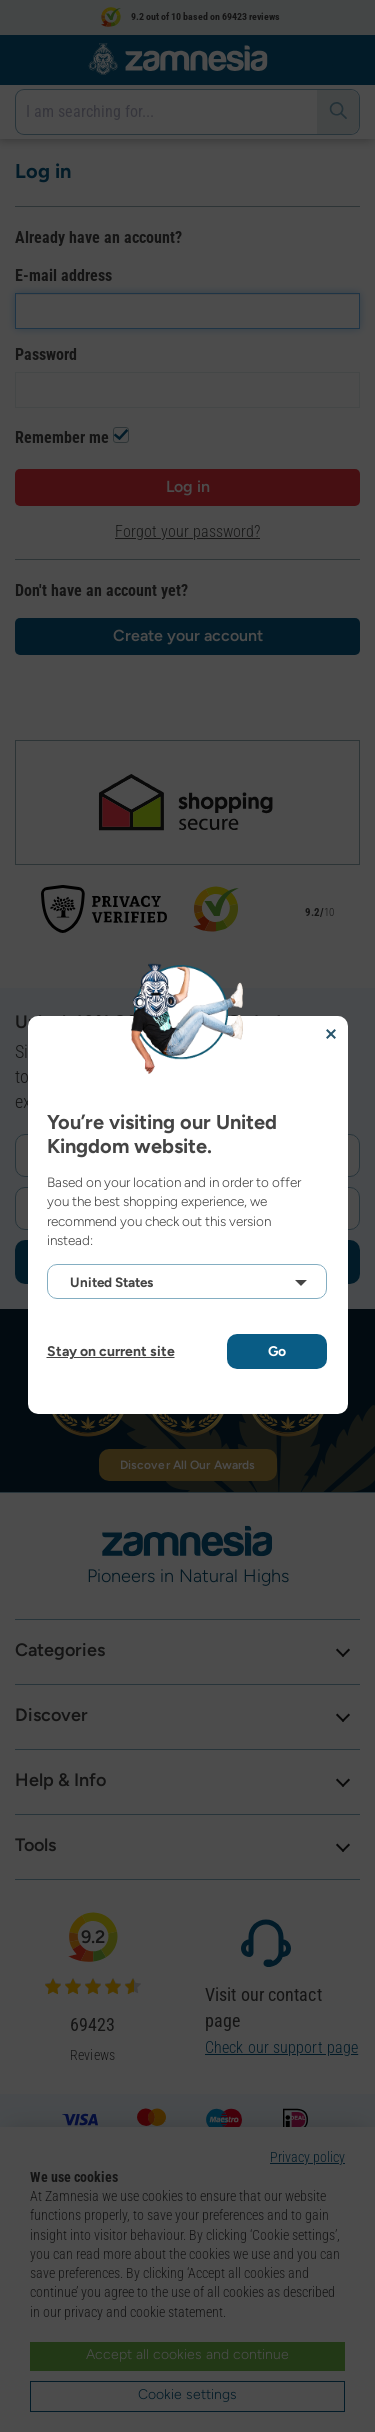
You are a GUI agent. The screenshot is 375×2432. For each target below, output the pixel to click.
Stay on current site (111, 1351)
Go (277, 1351)
